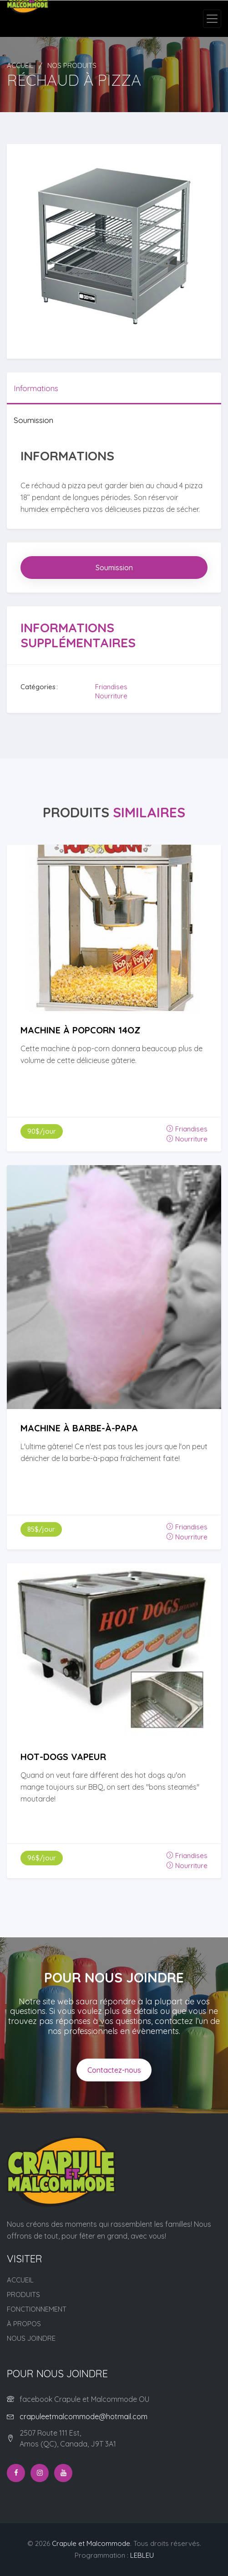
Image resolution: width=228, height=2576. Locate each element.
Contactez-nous (114, 2070)
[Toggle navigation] (212, 19)
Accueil (20, 65)
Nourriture (111, 696)
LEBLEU (142, 2555)
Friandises (111, 686)
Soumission (114, 567)
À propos (24, 2323)
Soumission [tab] (33, 420)
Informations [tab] (36, 388)
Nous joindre (31, 2338)
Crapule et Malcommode (91, 2543)
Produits (23, 2294)
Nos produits (71, 65)
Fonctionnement (36, 2309)
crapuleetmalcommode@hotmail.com (83, 2416)
